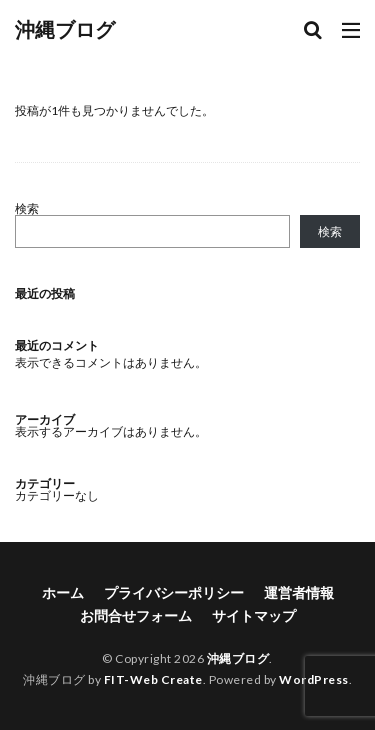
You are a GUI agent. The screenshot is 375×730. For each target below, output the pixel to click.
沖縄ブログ (65, 30)
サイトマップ (254, 615)
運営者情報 (299, 592)
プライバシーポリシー (174, 592)
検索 (27, 208)
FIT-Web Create (153, 679)
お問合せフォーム (136, 615)
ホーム (63, 592)
